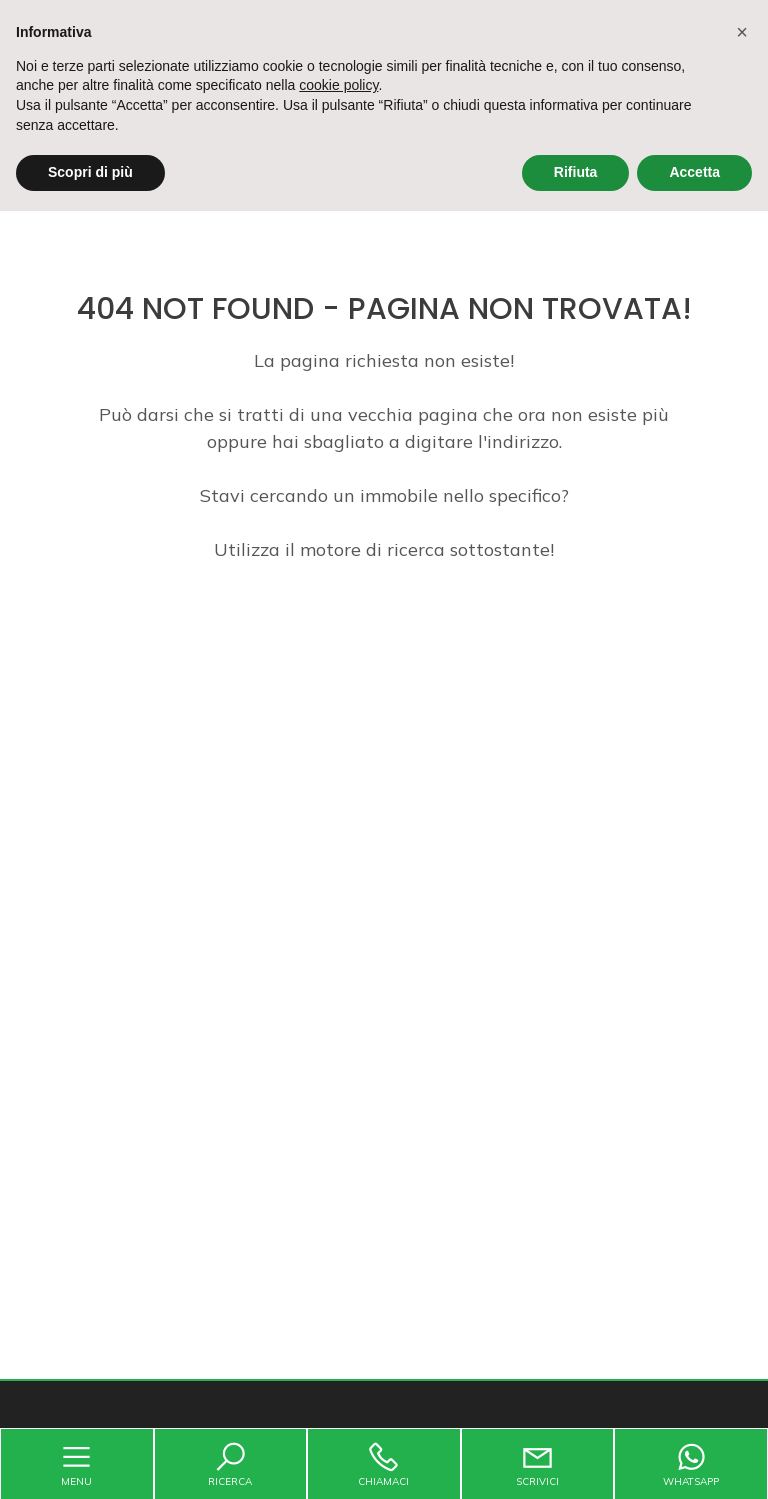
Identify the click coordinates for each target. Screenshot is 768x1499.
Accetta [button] (694, 172)
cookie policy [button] (338, 85)
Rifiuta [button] (576, 172)
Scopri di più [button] (90, 172)
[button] (742, 32)
